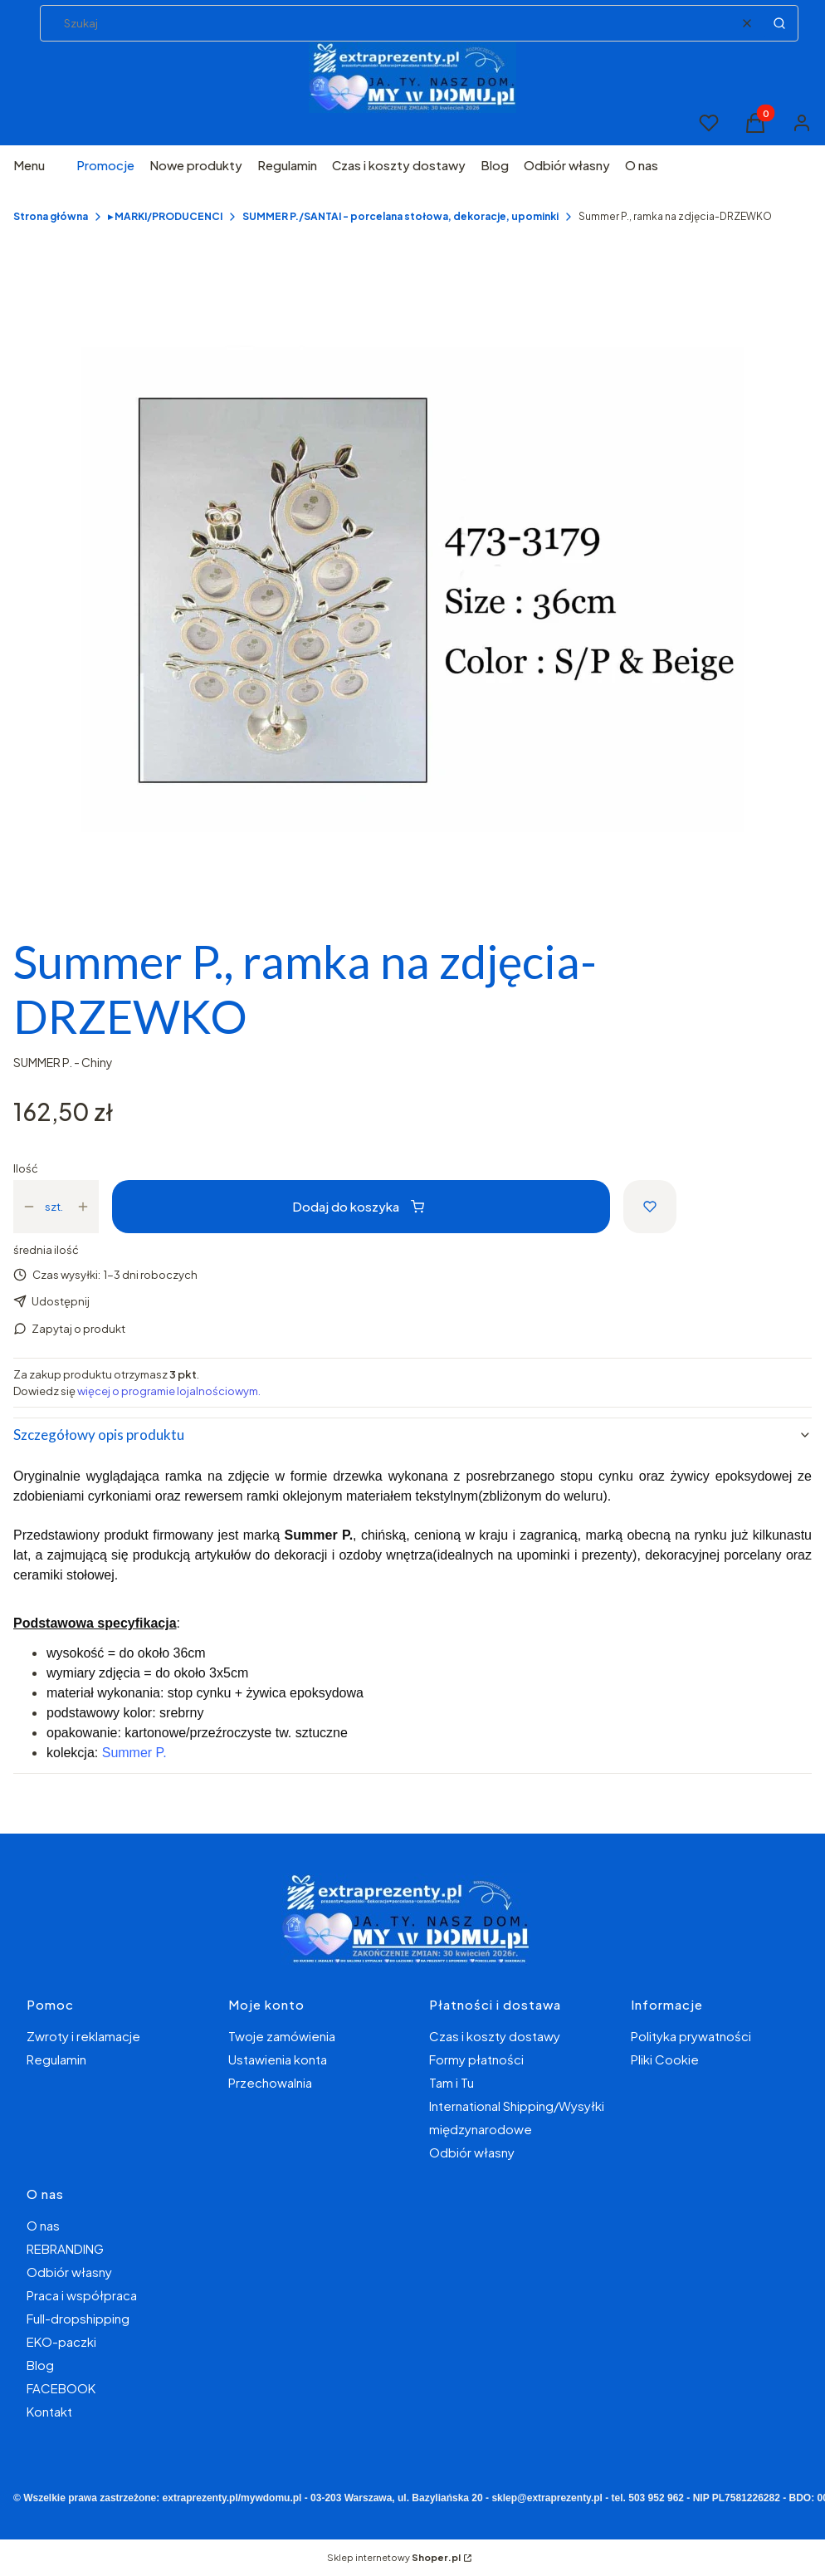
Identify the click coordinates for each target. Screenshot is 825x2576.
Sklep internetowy (394, 2557)
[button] (779, 23)
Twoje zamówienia (281, 2036)
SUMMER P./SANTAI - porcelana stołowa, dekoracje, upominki (400, 216)
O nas (43, 2225)
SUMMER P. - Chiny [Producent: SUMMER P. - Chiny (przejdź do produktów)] (63, 1062)
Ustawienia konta (277, 2059)
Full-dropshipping (78, 2318)
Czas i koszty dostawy (494, 2036)
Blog (40, 2365)
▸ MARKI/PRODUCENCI (165, 216)
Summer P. (134, 1753)
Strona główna (50, 216)
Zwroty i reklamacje (83, 2036)
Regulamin (56, 2059)
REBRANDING (65, 2248)
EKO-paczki (61, 2341)
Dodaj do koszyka (358, 1206)
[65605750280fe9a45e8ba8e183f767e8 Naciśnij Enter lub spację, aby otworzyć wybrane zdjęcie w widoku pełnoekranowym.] (412, 589)
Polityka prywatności (691, 2036)
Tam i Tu (451, 2082)
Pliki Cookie (665, 2059)
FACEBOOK (61, 2388)
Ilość (25, 1168)
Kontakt (49, 2411)
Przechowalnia (270, 2082)
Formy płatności (476, 2059)
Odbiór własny (472, 2152)
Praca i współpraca (82, 2295)
